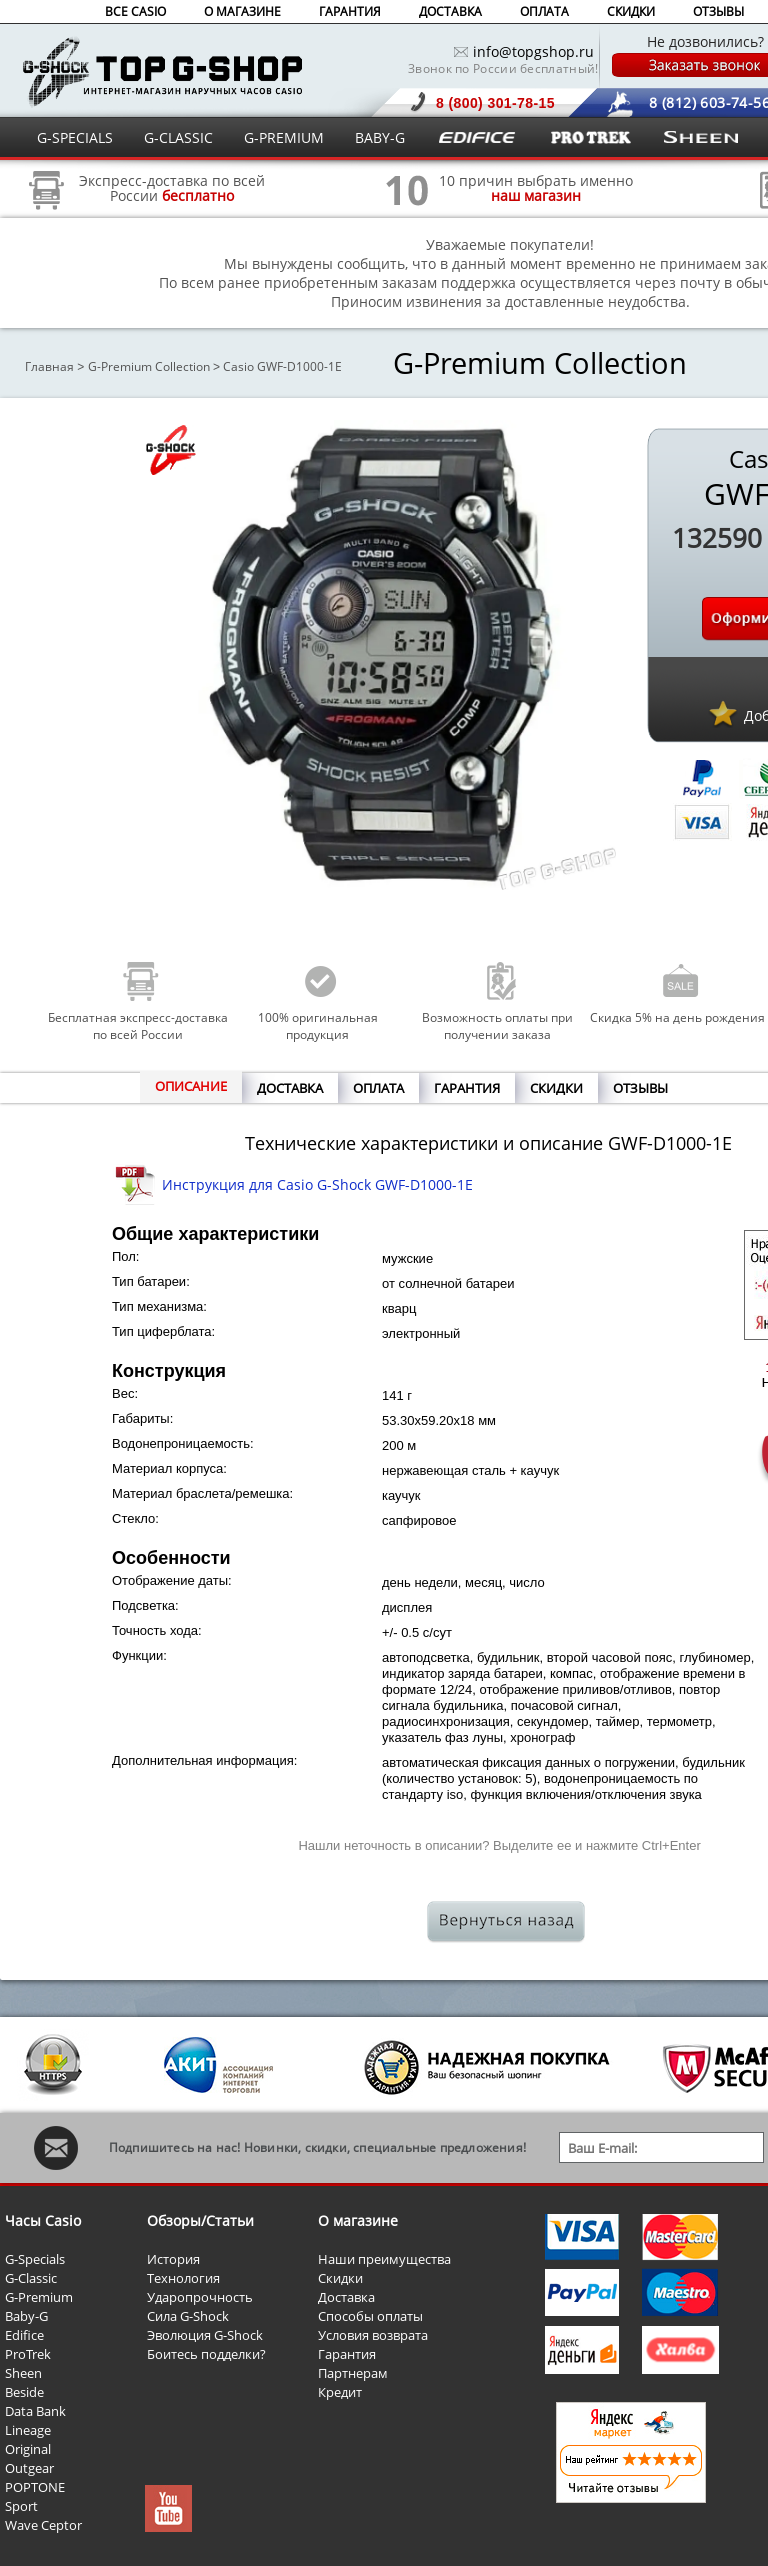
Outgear (29, 2468)
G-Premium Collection (149, 366)
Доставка (346, 2297)
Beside (24, 2392)
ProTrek (28, 2354)
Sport (21, 2506)
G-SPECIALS (75, 137)
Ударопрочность (200, 2297)
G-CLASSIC (178, 137)
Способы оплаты (370, 2316)
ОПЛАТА (544, 11)
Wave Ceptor (43, 2525)
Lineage (28, 2430)
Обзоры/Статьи (200, 2220)
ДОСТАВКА (450, 11)
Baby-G (26, 2316)
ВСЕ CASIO (135, 11)
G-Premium (39, 2297)
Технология (183, 2278)
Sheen (23, 2373)
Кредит (340, 2392)
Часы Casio (43, 2220)
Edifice (24, 2335)
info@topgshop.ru (533, 51)
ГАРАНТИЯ (350, 11)
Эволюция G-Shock (205, 2335)
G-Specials (35, 2259)
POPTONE (35, 2487)
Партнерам (353, 2373)
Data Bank (35, 2411)
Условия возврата (373, 2335)
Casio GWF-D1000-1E (282, 366)
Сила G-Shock (188, 2316)
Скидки (340, 2278)
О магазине (358, 2220)
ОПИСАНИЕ (191, 1086)
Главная (49, 366)
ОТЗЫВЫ (718, 11)
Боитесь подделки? (206, 2354)
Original (28, 2449)
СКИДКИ (631, 11)
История (173, 2259)
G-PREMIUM (284, 137)
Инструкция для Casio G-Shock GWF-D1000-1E (317, 1184)
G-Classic (31, 2278)
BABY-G (380, 137)
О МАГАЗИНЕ (242, 11)
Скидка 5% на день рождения (677, 1017)
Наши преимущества (384, 2259)
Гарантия (347, 2354)
